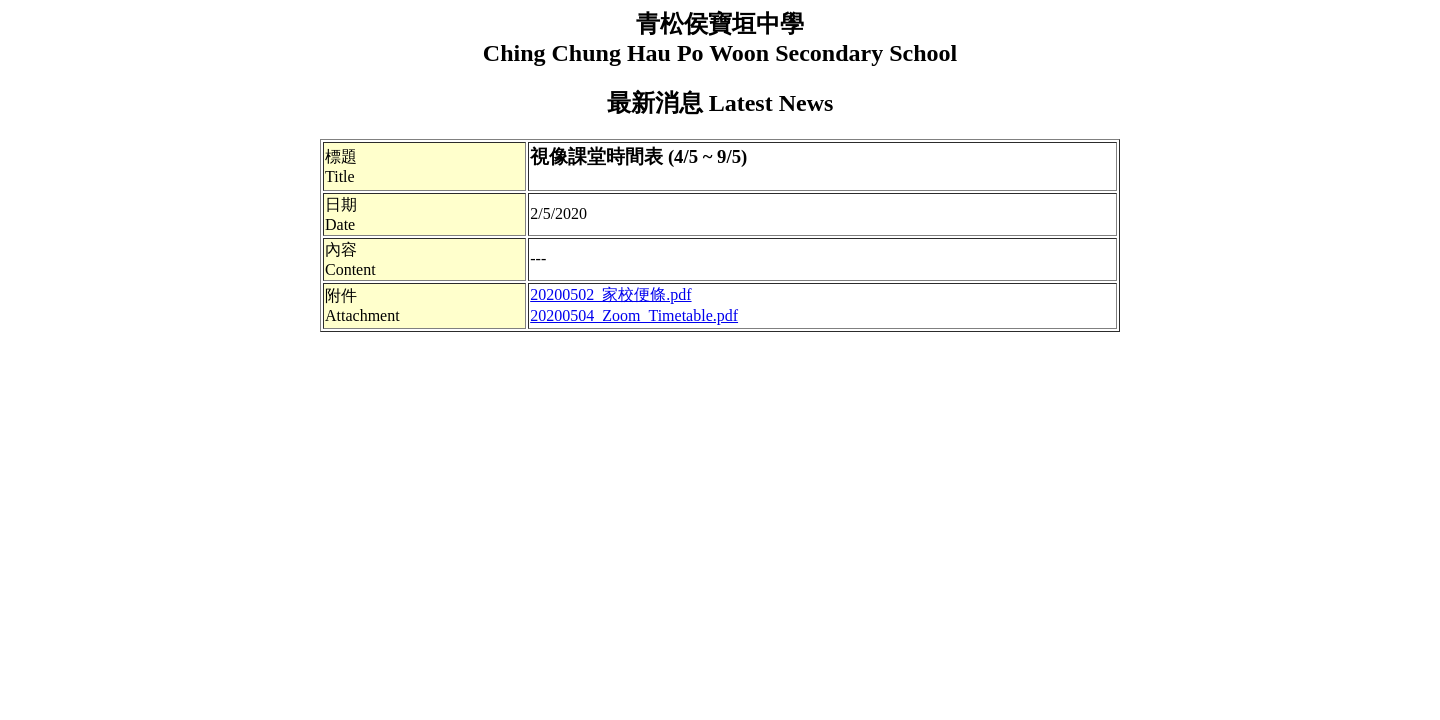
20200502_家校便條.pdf (610, 294)
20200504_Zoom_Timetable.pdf (634, 315)
